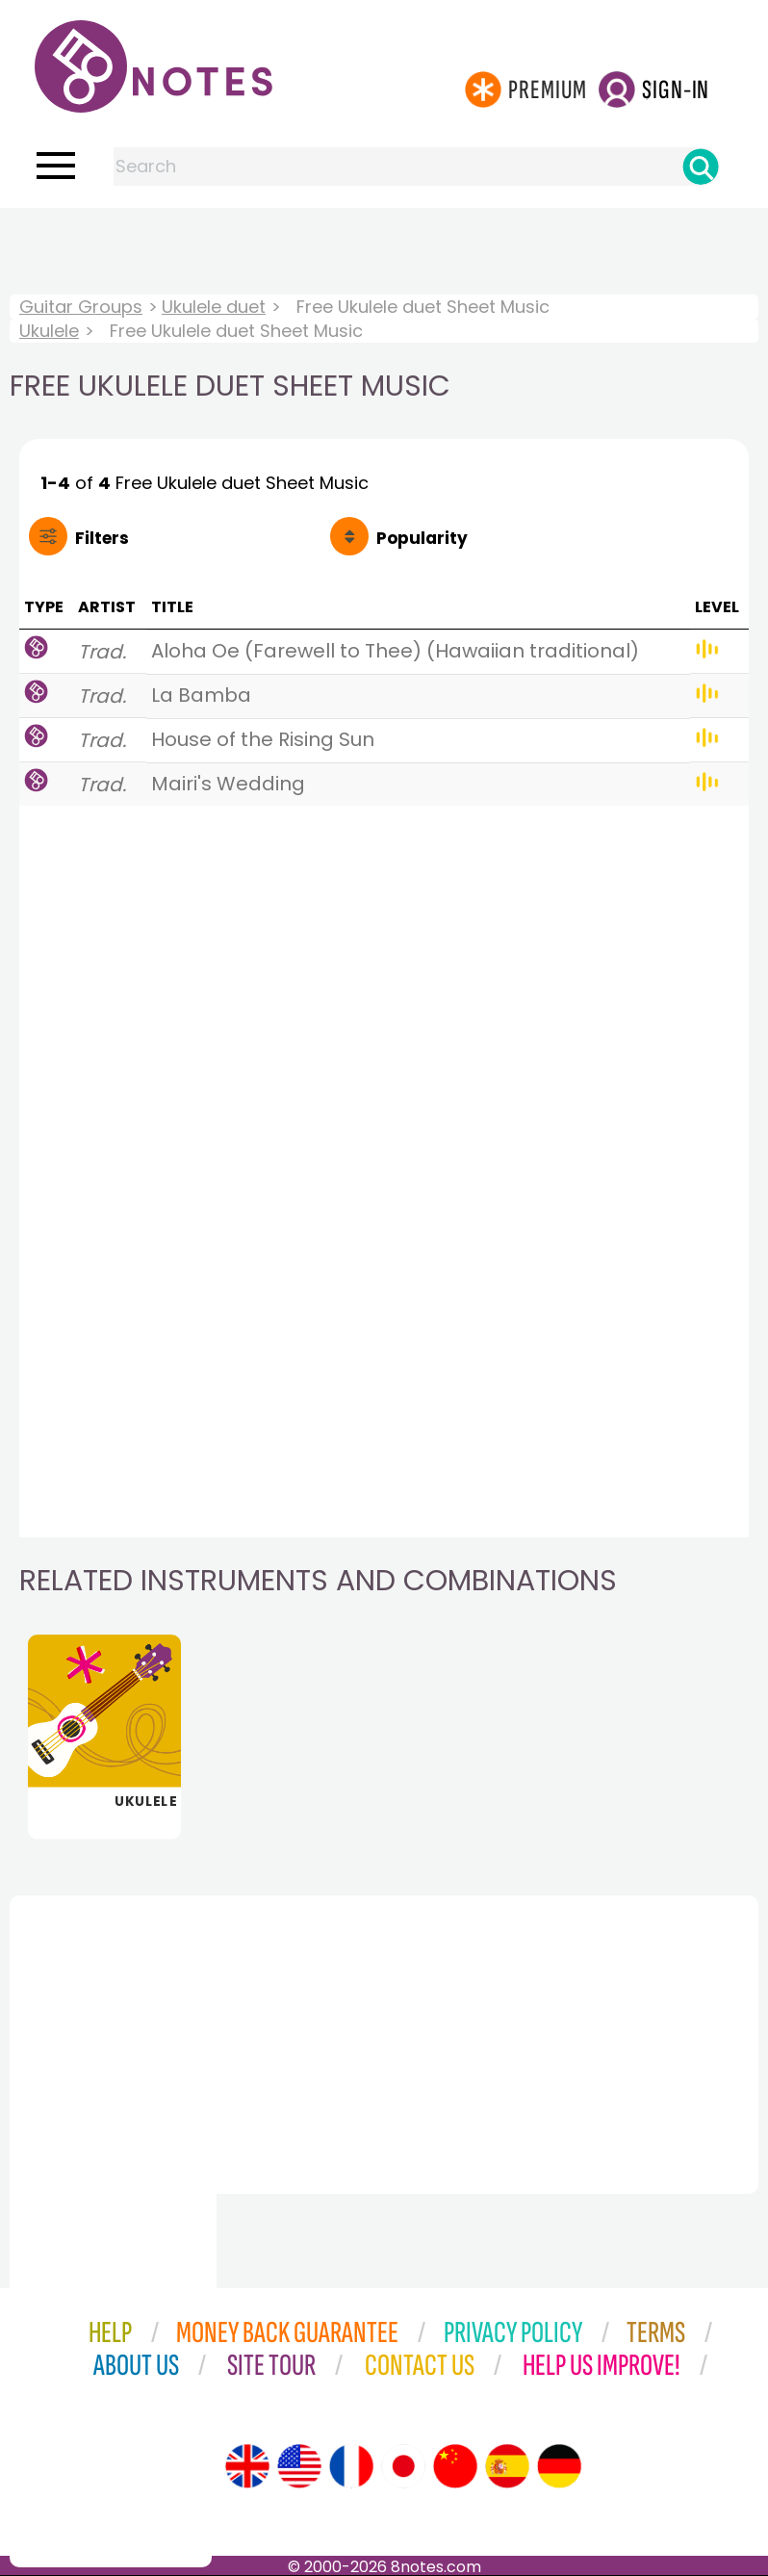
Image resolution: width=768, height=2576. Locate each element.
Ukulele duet (214, 307)
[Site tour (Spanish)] (507, 2466)
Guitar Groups (80, 307)
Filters (102, 538)
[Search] (700, 166)
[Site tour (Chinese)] (455, 2466)
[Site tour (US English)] (299, 2466)
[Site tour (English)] (247, 2466)
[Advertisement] (384, 246)
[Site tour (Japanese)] (403, 2466)
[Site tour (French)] (351, 2466)
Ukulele (49, 331)
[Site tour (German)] (559, 2466)
